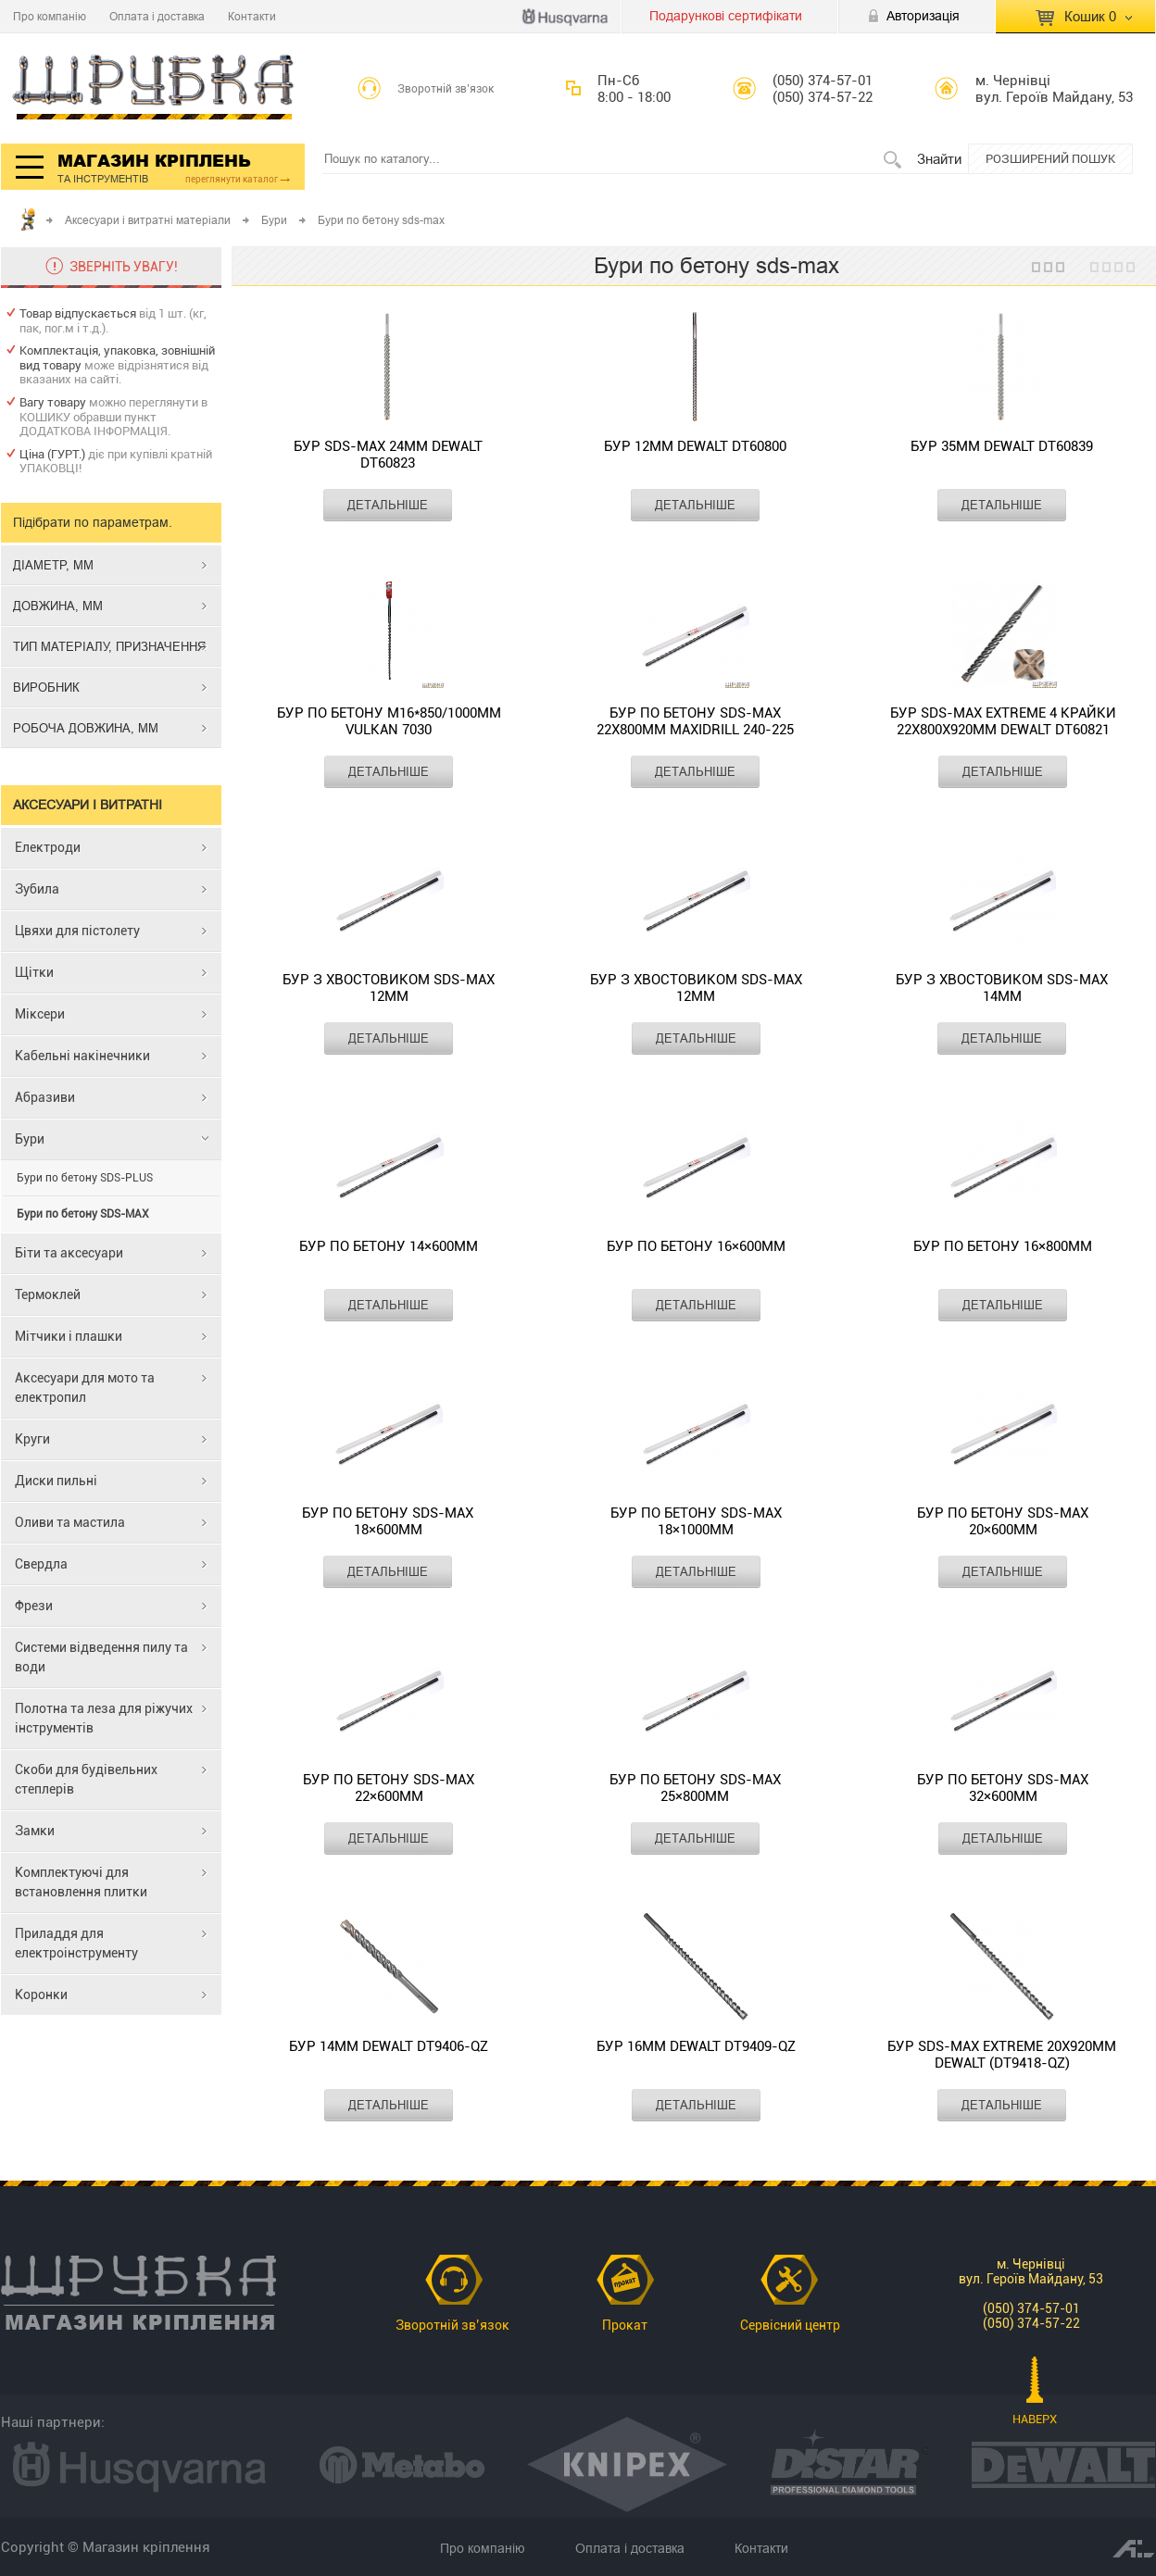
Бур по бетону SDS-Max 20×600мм (1002, 1521)
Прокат (624, 2325)
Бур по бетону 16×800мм (1002, 1246)
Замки (35, 1830)
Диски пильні (56, 1480)
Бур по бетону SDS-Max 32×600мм (1002, 1788)
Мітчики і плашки (68, 1336)
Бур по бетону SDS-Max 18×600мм (387, 1521)
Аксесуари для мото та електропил (85, 1387)
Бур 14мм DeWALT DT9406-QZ (388, 2046)
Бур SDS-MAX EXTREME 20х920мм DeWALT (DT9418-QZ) (1001, 2054)
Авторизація (923, 15)
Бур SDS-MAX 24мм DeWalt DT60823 (388, 454)
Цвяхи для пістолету (77, 930)
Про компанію (49, 16)
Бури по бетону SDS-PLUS (85, 1177)
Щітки (34, 972)
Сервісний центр (790, 2325)
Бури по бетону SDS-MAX (83, 1213)
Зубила (37, 889)
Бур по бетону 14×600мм (388, 1246)
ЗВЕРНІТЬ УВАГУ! (123, 266)
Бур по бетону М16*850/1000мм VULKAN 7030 (389, 721)
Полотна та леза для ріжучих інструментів (104, 1718)
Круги (32, 1439)
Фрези (34, 1605)
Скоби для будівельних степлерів (86, 1779)
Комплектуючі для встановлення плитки (81, 1882)
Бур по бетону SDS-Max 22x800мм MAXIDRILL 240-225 (695, 721)
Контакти (252, 16)
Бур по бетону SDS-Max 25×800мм (695, 1788)
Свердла (41, 1564)
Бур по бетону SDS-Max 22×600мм (388, 1788)
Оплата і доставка (157, 16)
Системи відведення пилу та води (101, 1657)
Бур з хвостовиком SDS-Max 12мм (389, 988)
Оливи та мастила (70, 1522)
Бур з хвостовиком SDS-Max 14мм (1002, 988)
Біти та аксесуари (69, 1252)
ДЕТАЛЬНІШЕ (387, 504)
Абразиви (45, 1097)
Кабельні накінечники (82, 1055)
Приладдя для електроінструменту (76, 1943)
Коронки (41, 1994)
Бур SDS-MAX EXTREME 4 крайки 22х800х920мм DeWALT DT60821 (1003, 721)
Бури (274, 220)
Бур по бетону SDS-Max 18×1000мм (696, 1521)
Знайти (939, 159)
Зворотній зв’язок (446, 88)
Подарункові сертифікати (725, 15)
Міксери (40, 1014)
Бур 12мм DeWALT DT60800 (695, 446)
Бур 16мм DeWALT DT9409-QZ (696, 2046)
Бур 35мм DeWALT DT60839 (1002, 446)
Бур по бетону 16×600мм (696, 1246)
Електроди (48, 847)
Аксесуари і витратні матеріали (148, 220)
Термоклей (48, 1294)
